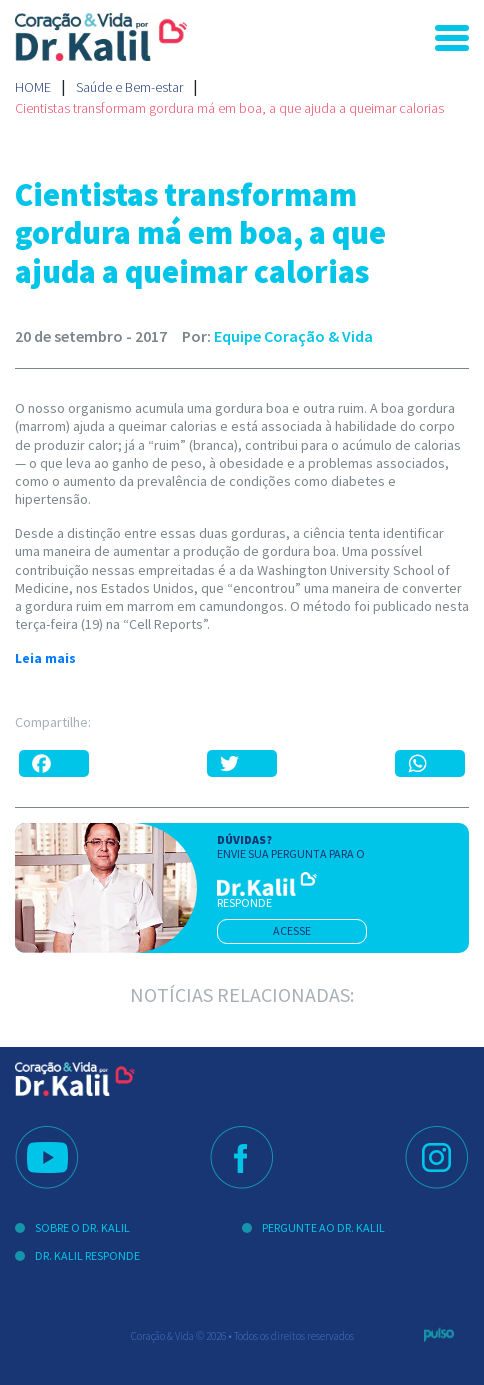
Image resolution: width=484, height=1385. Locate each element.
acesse (292, 930)
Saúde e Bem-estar (129, 87)
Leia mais (45, 658)
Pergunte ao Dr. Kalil (323, 1227)
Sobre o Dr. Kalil (82, 1227)
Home (33, 87)
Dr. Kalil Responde (87, 1255)
